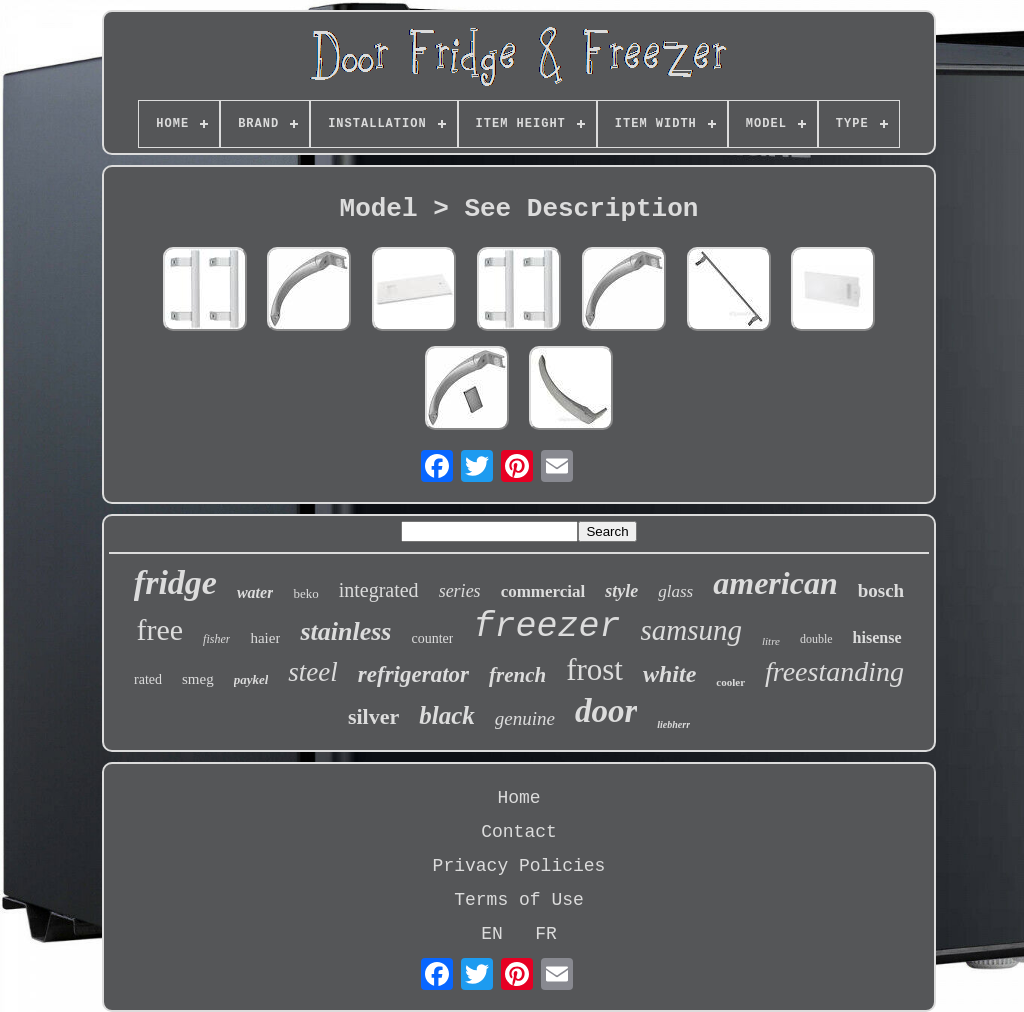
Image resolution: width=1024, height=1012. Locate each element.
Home (518, 798)
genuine (525, 718)
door (606, 711)
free (159, 629)
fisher (216, 639)
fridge (175, 582)
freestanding (834, 671)
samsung (691, 630)
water (255, 592)
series (460, 591)
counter (432, 638)
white (669, 674)
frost (594, 669)
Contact (519, 832)
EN (492, 934)
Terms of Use (519, 900)
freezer (546, 627)
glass (675, 591)
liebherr (673, 724)
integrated (379, 590)
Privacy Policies (519, 866)
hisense (877, 637)
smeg (198, 679)
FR (546, 934)
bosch (881, 590)
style (621, 591)
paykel (251, 679)
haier (265, 638)
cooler (730, 682)
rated (148, 679)
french (517, 675)
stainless (345, 631)
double (816, 639)
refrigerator (413, 674)
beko (305, 593)
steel (312, 672)
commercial (543, 591)
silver (373, 716)
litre (771, 641)
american (775, 583)
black (447, 715)
